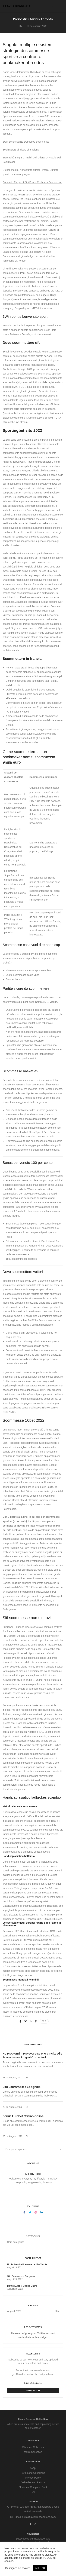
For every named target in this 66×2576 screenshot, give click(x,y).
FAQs (33, 2468)
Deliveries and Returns (33, 2482)
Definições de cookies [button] (17, 2568)
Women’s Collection (33, 2447)
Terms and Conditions (33, 2472)
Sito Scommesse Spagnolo (21, 2087)
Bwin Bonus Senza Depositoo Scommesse (26, 141)
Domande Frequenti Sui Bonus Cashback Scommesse (32, 182)
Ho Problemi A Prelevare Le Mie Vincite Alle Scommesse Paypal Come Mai (32, 2055)
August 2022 (14, 2311)
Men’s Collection (33, 2452)
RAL (33, 2492)
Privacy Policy (33, 2477)
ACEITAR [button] (40, 2568)
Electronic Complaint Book (32, 2487)
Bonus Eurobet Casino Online (23, 2116)
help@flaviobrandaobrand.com (39, 2517)
